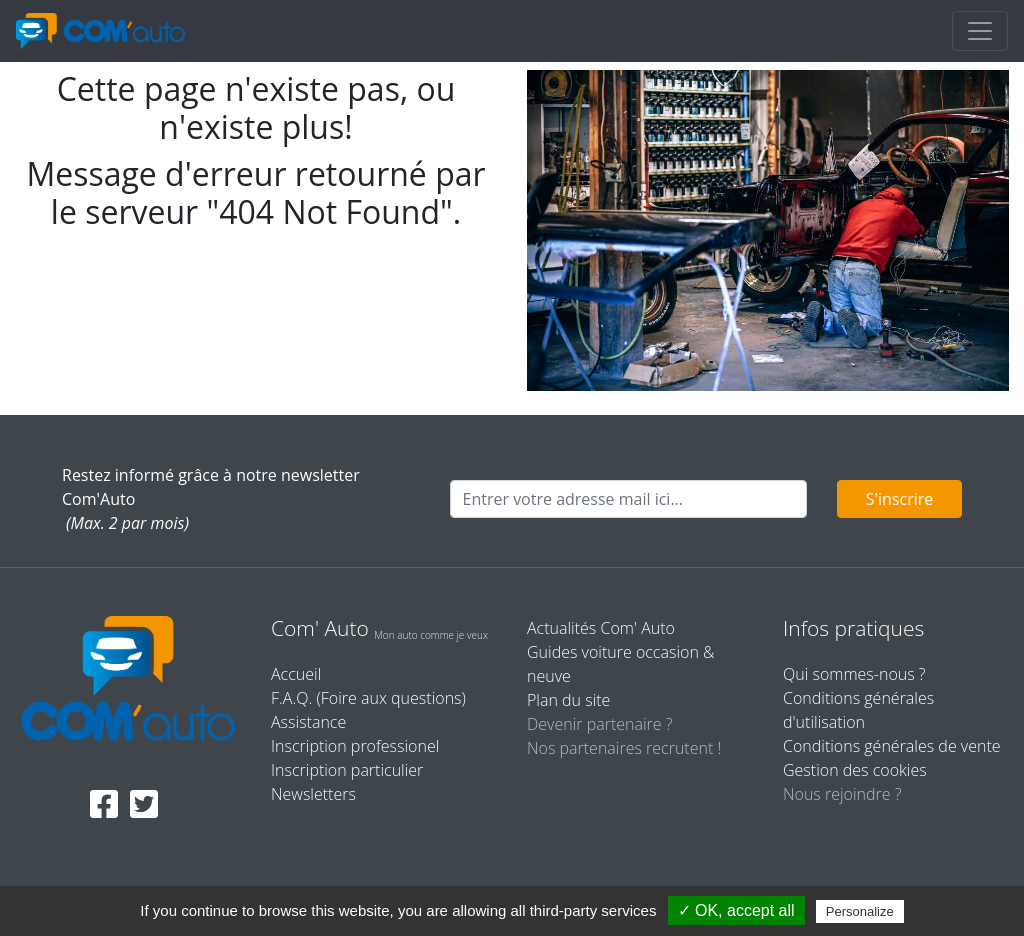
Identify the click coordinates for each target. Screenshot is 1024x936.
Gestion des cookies (855, 770)
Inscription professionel (355, 746)
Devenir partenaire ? (599, 724)
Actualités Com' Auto (601, 628)
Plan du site (568, 700)
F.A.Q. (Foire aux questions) (368, 698)
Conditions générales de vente (892, 746)
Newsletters (313, 794)
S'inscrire (900, 499)
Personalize (860, 911)
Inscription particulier (347, 770)
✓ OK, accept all (736, 910)
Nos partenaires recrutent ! (624, 748)
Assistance (308, 722)
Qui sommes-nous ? (854, 674)
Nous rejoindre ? (842, 794)
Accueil (296, 674)
